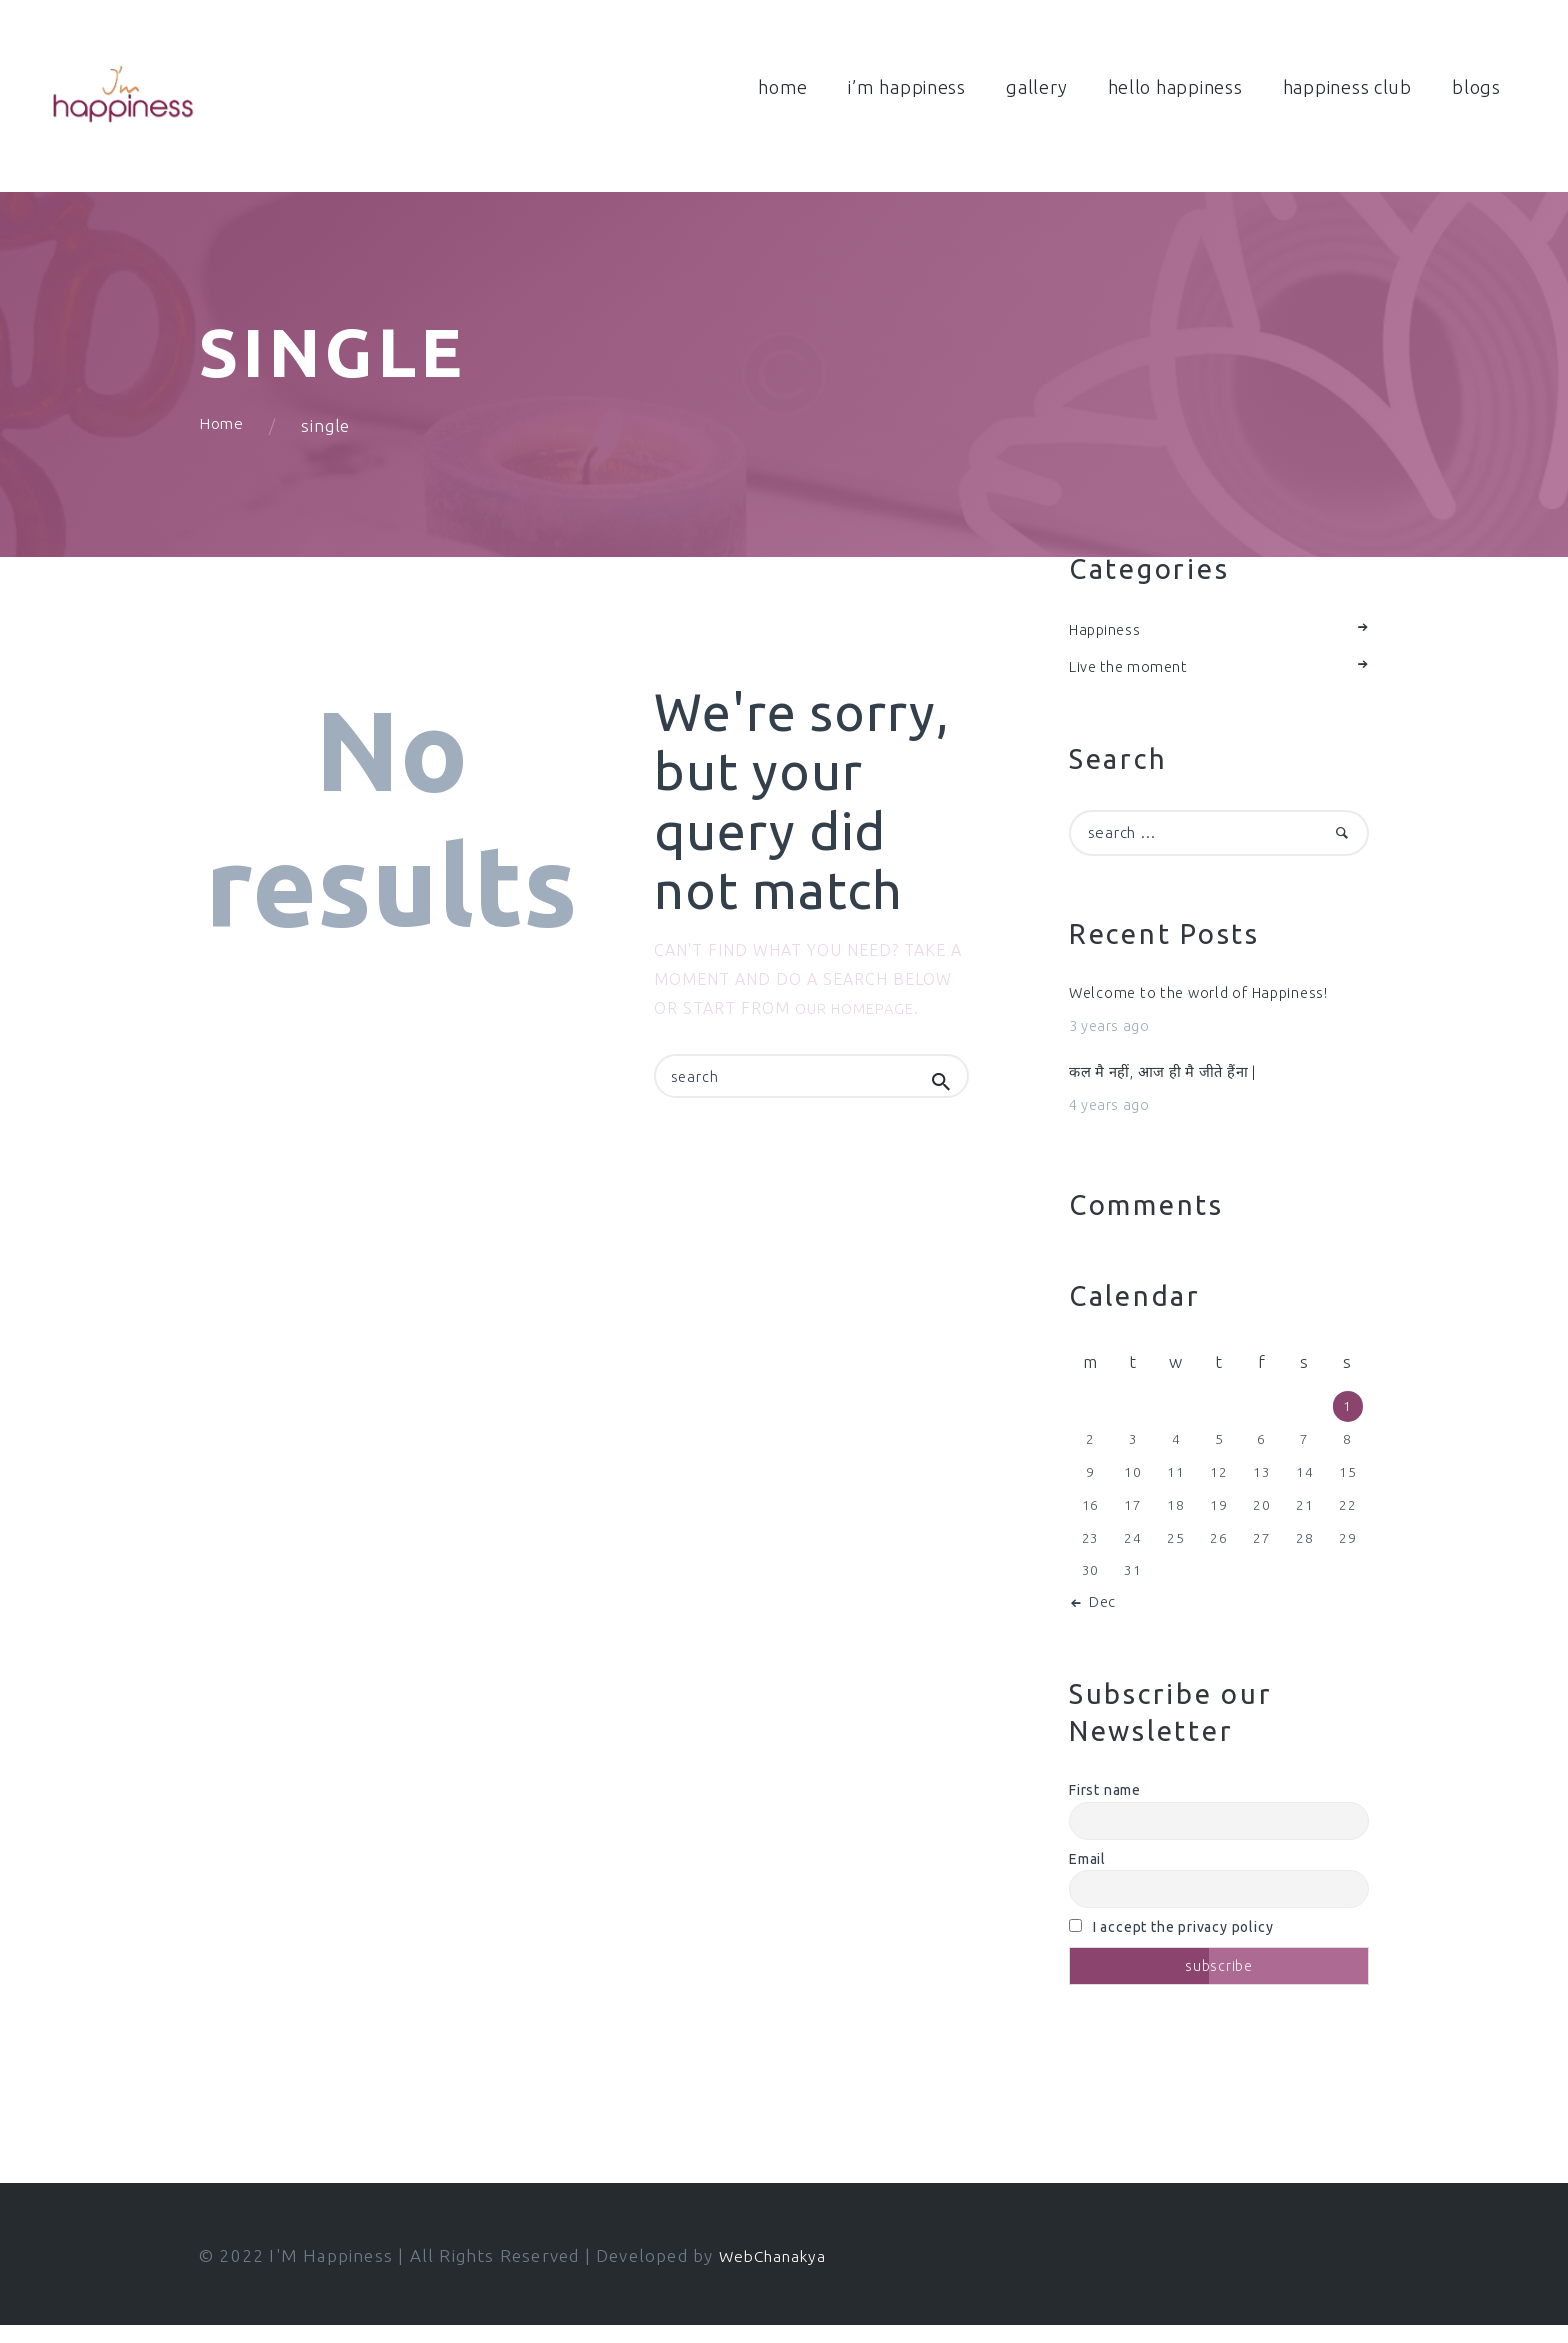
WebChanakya (778, 2274)
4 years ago (1114, 1122)
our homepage (861, 1014)
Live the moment (1135, 673)
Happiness (1109, 635)
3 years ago (1114, 1040)
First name (1105, 1808)
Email (1087, 1877)
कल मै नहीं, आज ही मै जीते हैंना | (1175, 1087)
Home (223, 431)
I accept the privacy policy (1171, 1946)
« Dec (1099, 1620)
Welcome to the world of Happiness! (1213, 1005)
